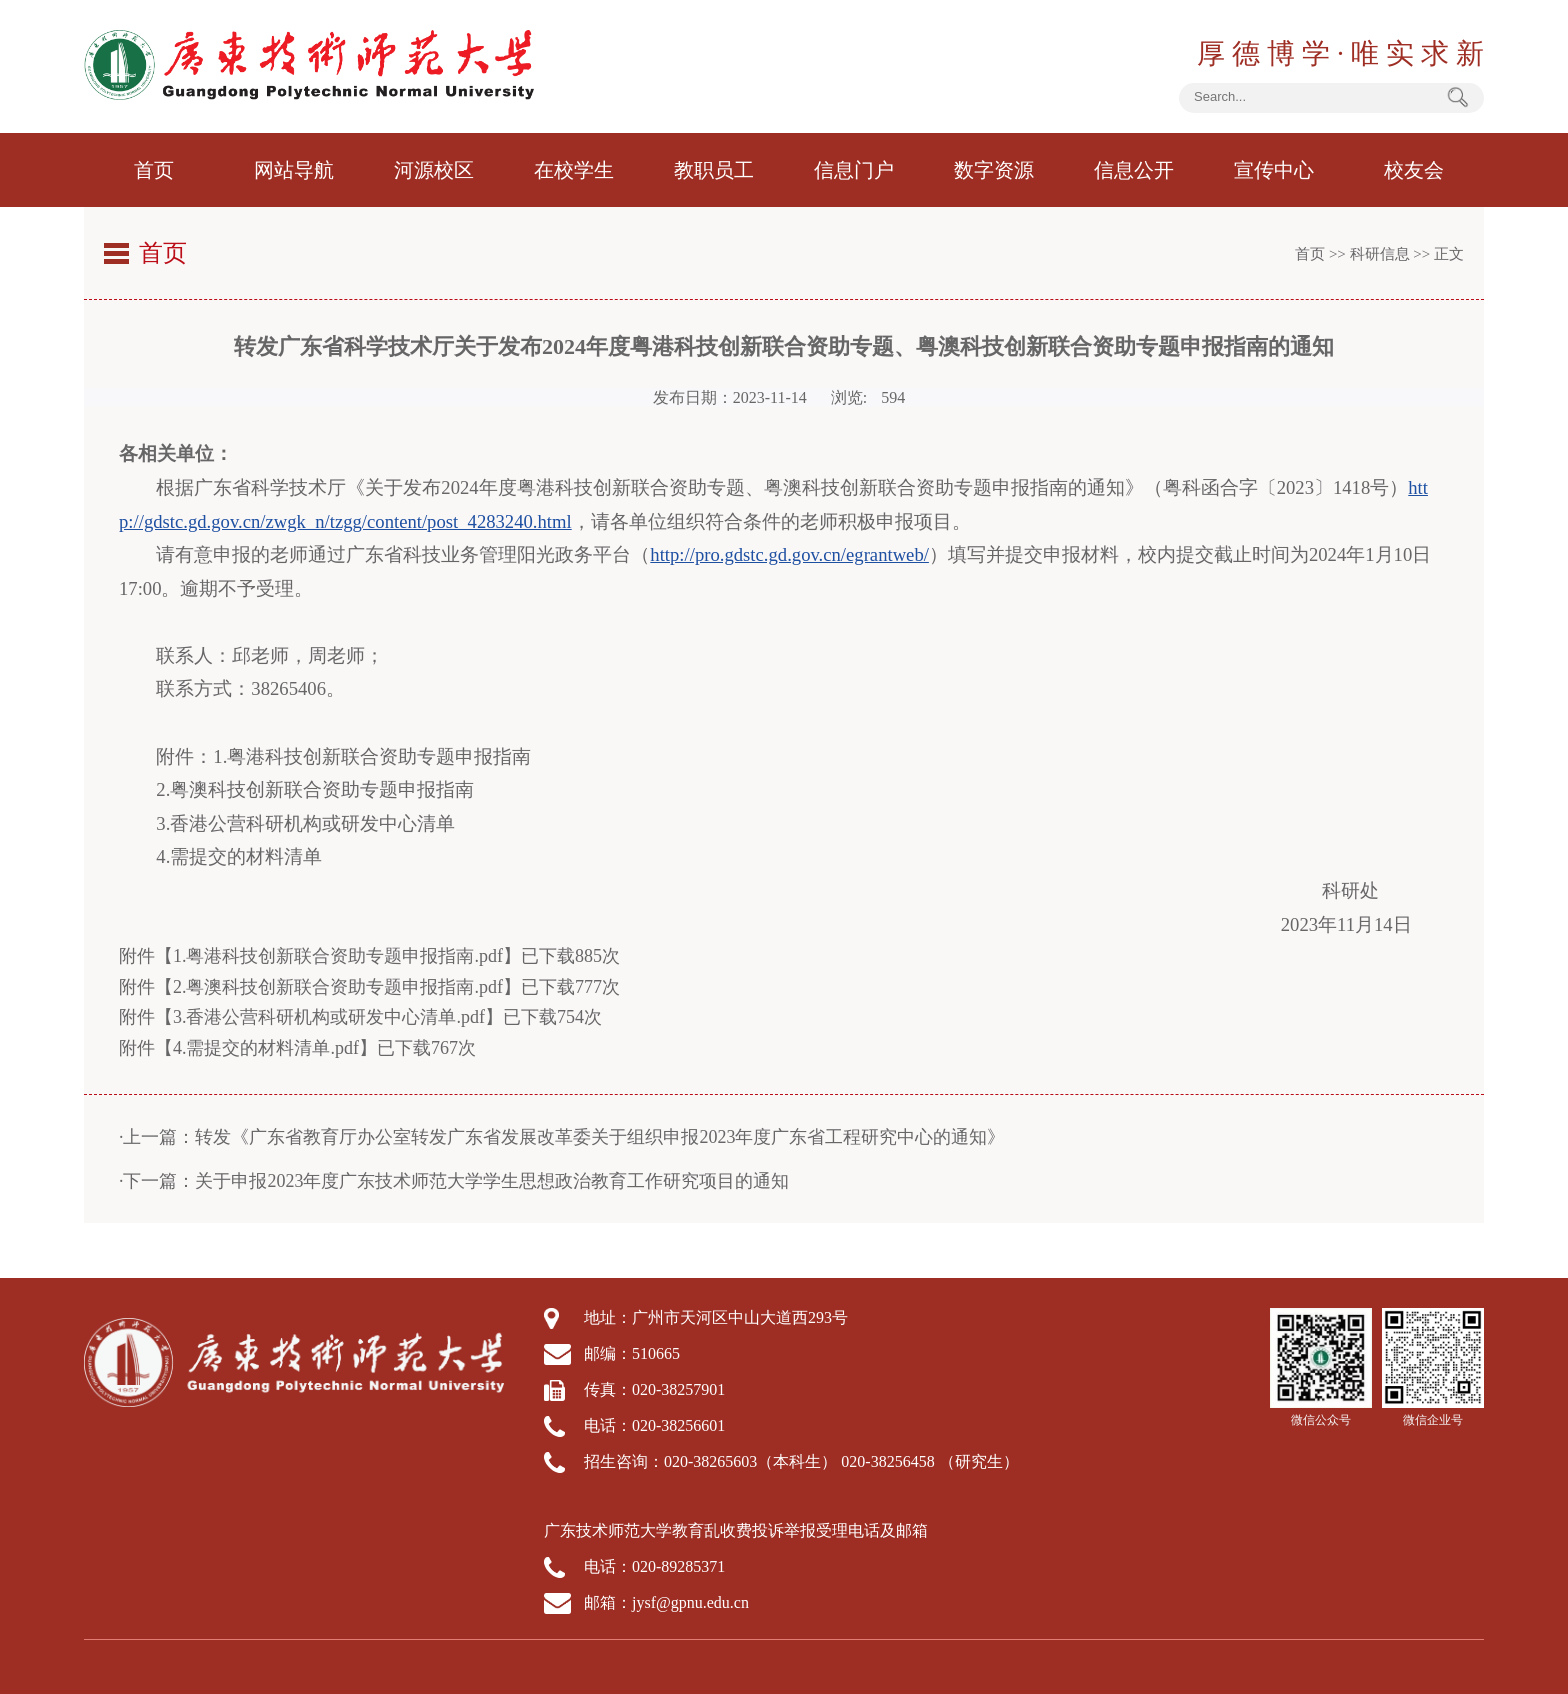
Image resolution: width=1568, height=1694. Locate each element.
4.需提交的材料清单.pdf (266, 1048)
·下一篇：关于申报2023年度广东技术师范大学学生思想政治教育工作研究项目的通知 (454, 1180)
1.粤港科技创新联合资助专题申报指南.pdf (338, 956)
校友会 (1414, 170)
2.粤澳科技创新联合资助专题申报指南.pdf (338, 987)
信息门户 (854, 170)
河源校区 (434, 170)
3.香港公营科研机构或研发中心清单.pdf (329, 1017)
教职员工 (714, 170)
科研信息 (1380, 254)
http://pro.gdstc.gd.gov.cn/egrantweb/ (789, 554)
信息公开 (1134, 170)
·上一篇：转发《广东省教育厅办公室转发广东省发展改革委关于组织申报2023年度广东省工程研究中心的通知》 (562, 1136)
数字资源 (994, 170)
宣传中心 (1274, 170)
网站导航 (294, 170)
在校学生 (574, 170)
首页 (154, 170)
